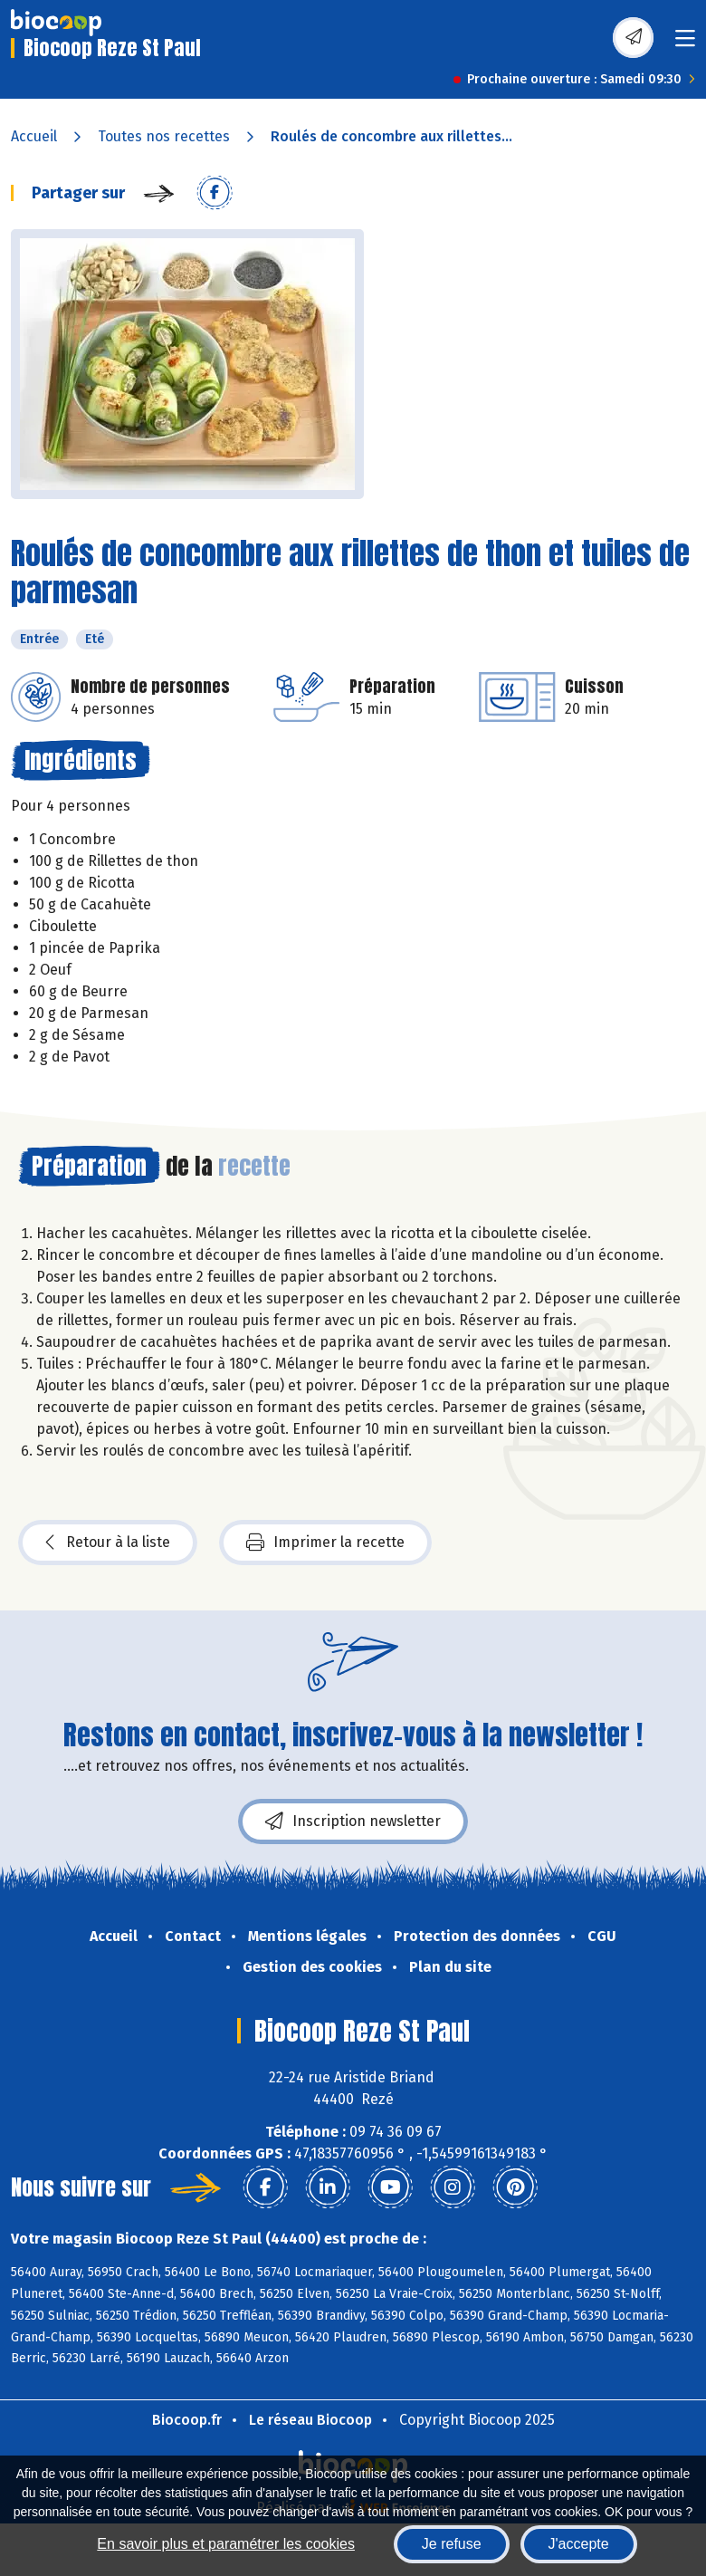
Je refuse (452, 2544)
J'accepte (579, 2544)
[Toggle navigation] (685, 44)
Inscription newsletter (353, 1821)
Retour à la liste (107, 1542)
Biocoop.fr (187, 2419)
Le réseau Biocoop (310, 2419)
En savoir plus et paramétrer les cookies (226, 2544)
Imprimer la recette (325, 1542)
